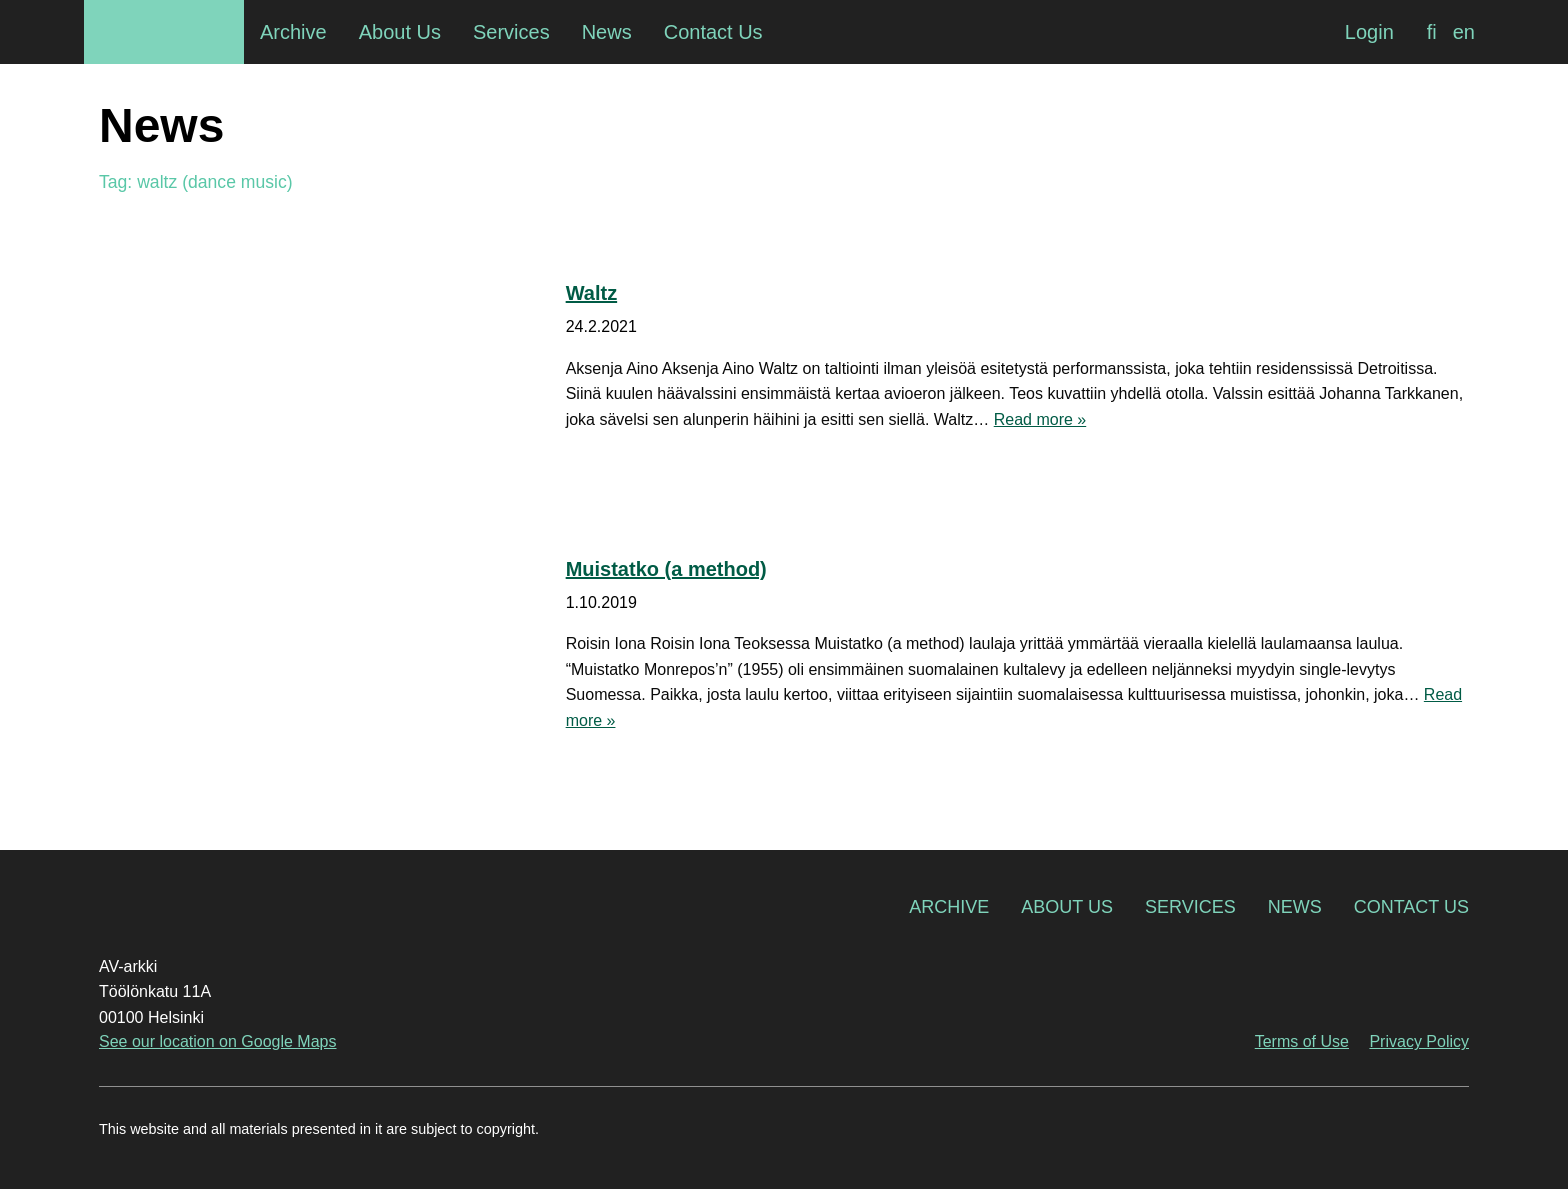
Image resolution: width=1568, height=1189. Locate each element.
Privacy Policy (1419, 1041)
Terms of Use (1302, 1041)
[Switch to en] (1464, 32)
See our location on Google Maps (217, 1041)
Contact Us (1411, 907)
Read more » (1040, 419)
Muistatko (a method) (666, 569)
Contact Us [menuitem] (713, 32)
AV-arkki (164, 32)
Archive (949, 907)
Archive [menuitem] (293, 32)
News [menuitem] (607, 32)
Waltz (591, 293)
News (1295, 907)
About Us (1067, 907)
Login (1369, 32)
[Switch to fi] (1432, 32)
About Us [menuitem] (400, 32)
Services (1190, 907)
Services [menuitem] (511, 32)
